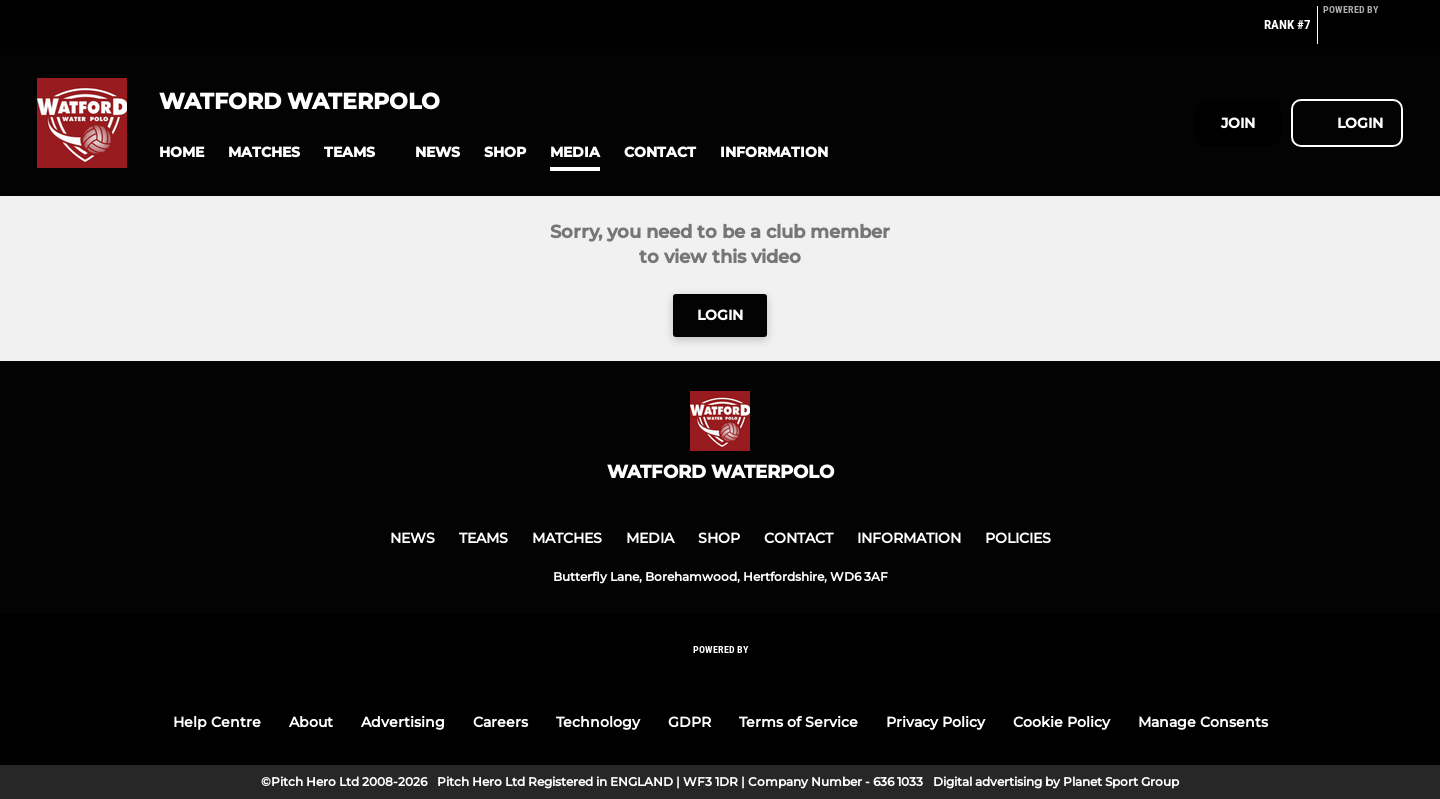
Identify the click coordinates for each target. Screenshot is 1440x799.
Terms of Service (798, 722)
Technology (598, 722)
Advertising (403, 722)
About (311, 722)
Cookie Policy (1061, 722)
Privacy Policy (935, 722)
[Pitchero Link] (1363, 33)
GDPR (689, 722)
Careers (500, 722)
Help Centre (217, 722)
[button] (181, 152)
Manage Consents (1203, 722)
